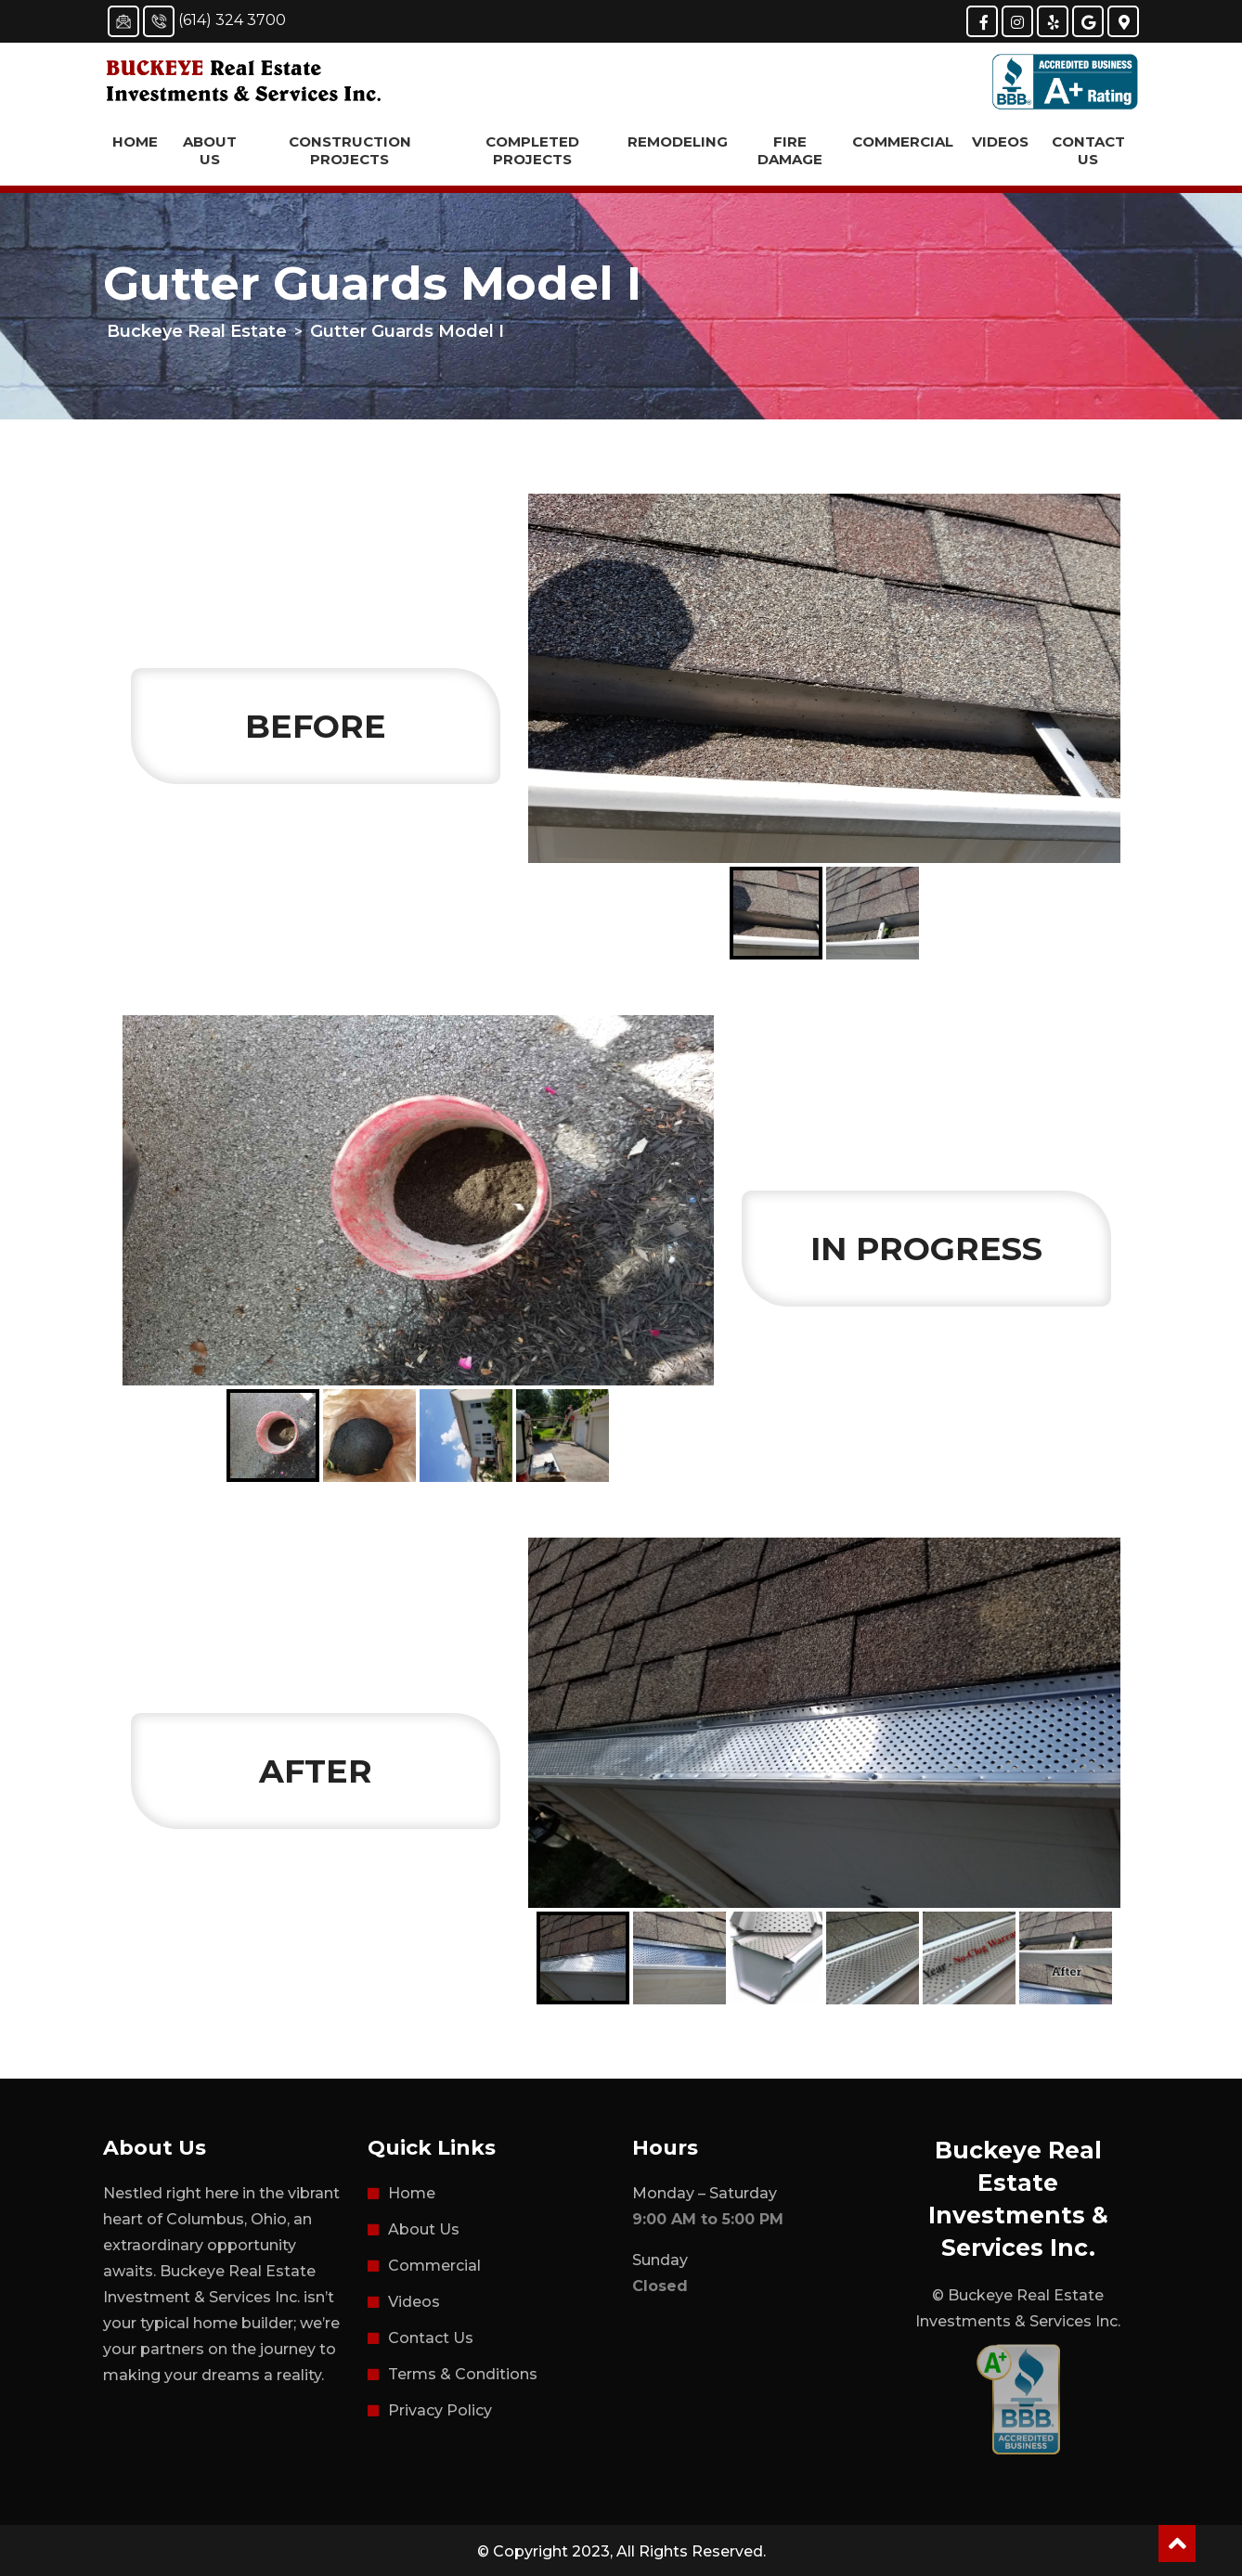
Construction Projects (350, 150)
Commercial (902, 141)
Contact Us (1088, 150)
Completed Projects (532, 150)
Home (135, 141)
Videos (1000, 141)
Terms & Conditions (462, 2374)
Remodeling (677, 141)
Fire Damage (789, 150)
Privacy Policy (440, 2410)
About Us (210, 150)
